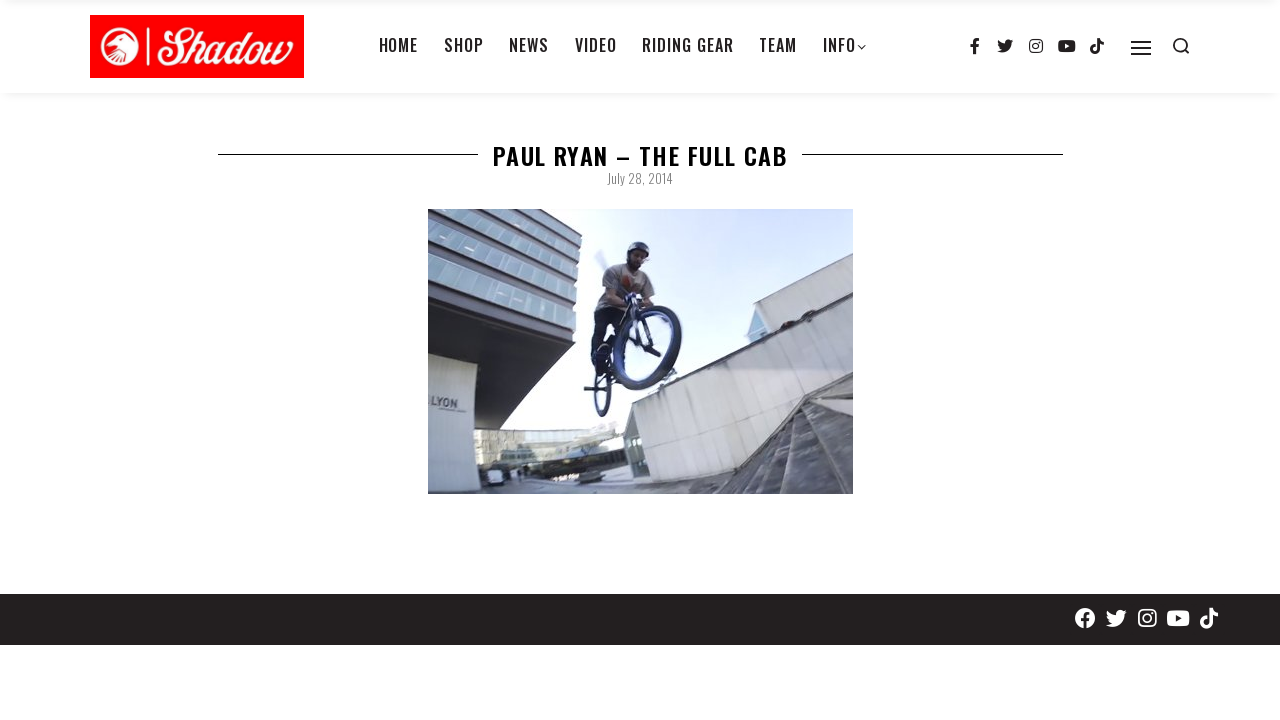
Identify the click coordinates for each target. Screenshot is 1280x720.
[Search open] (1181, 46)
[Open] (1141, 48)
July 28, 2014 (640, 178)
